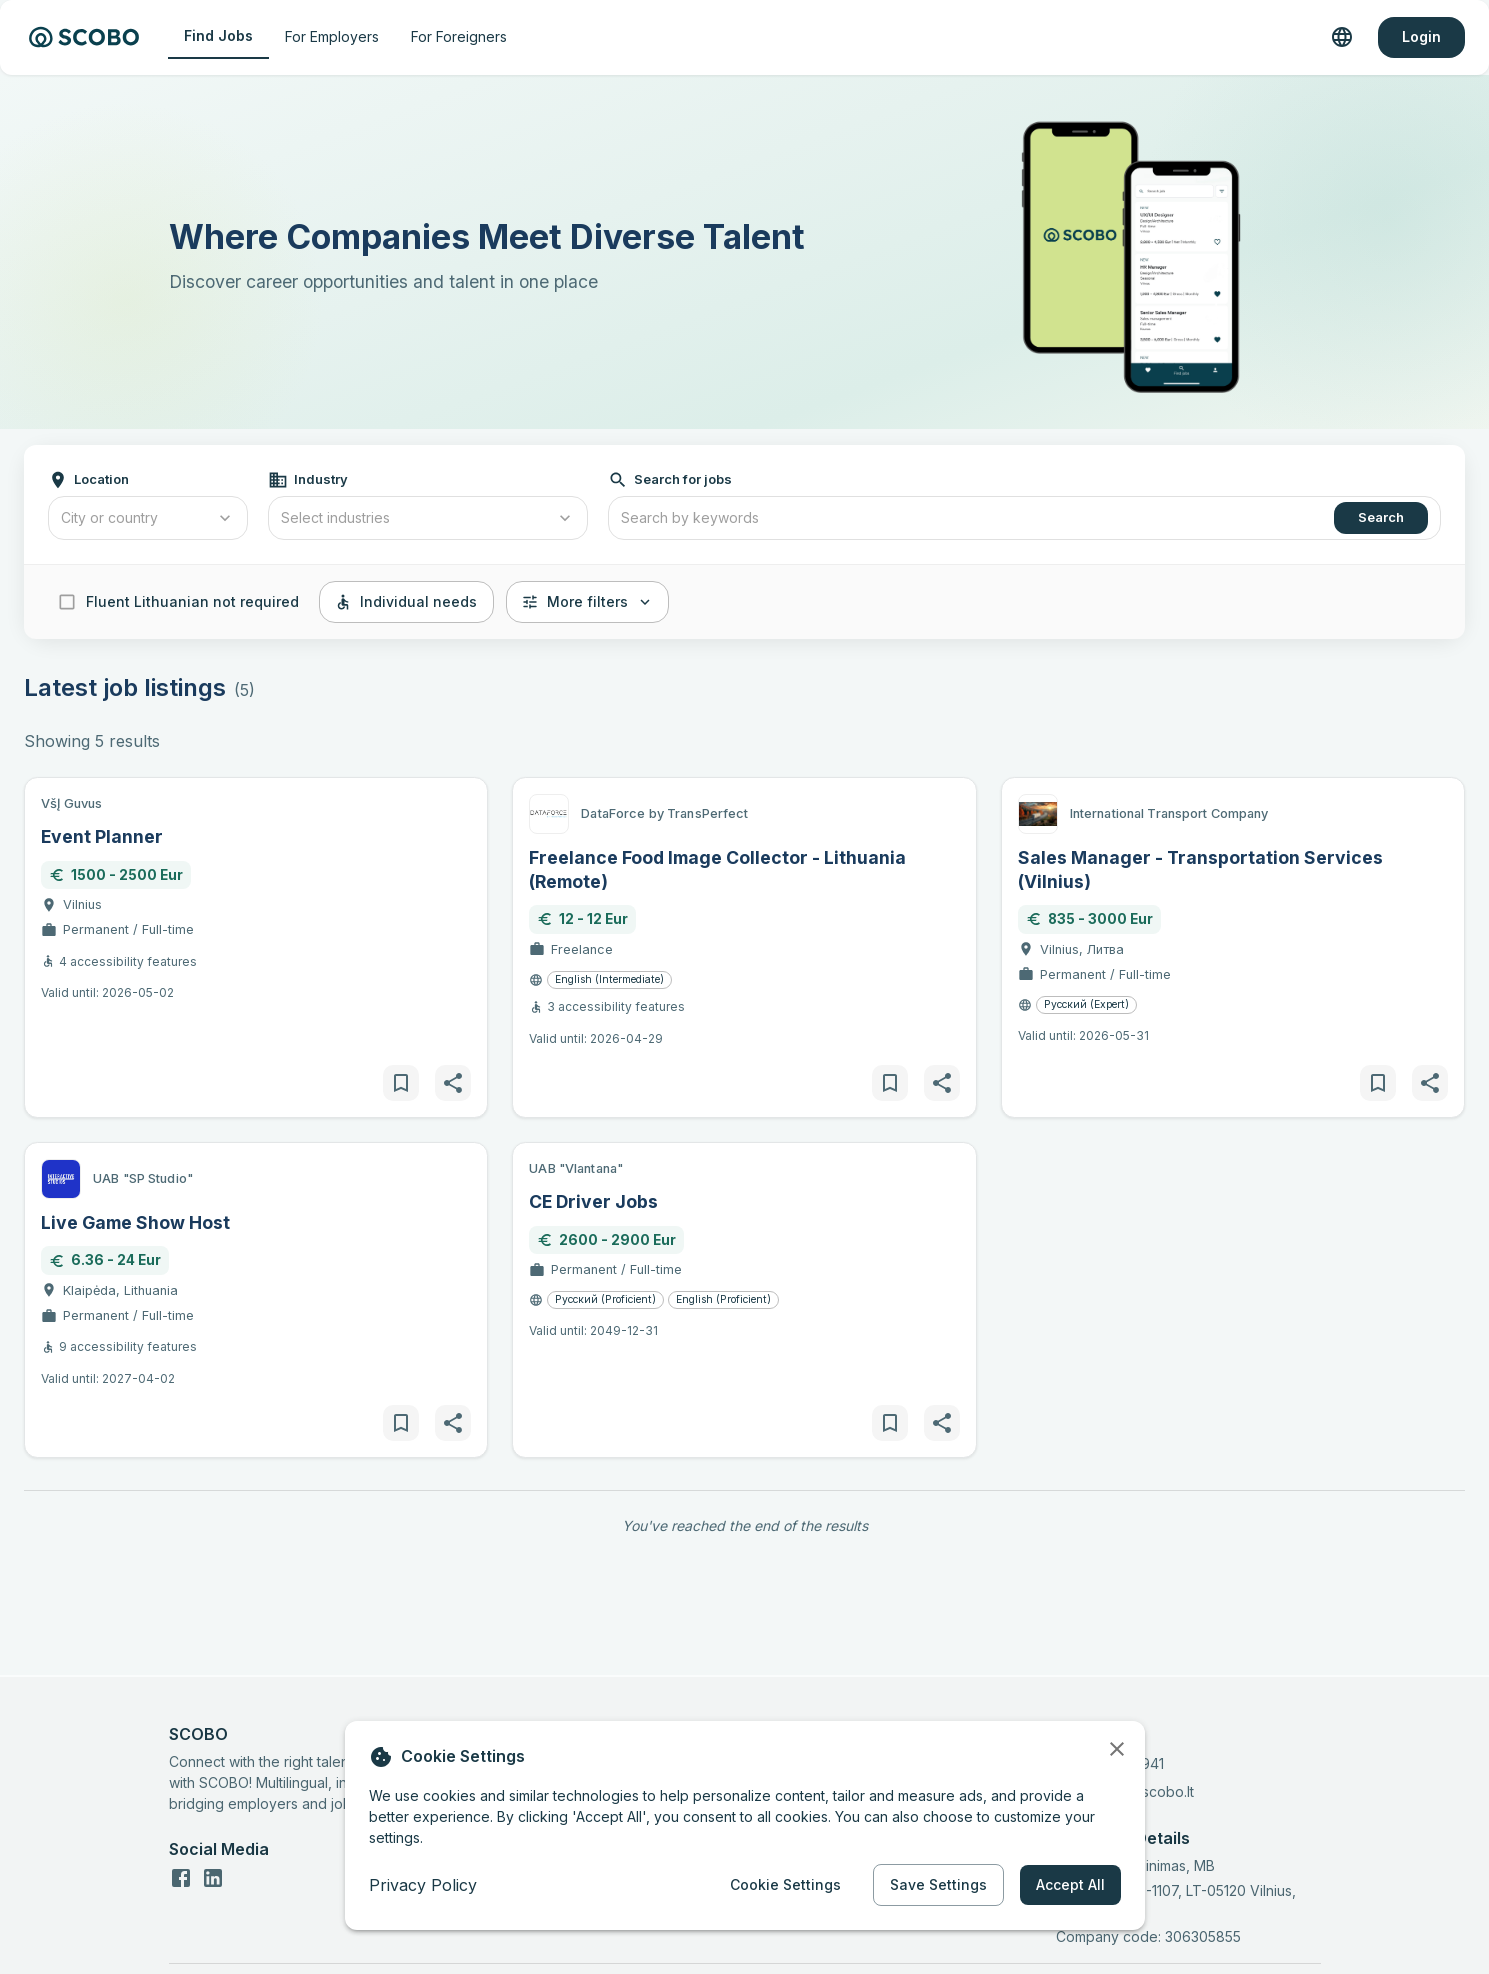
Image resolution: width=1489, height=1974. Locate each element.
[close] (1117, 1749)
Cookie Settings (785, 1885)
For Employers (332, 37)
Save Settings (938, 1885)
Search (1381, 518)
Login (1421, 37)
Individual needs (406, 602)
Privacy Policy (423, 1885)
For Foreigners (459, 37)
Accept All (1070, 1885)
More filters (587, 602)
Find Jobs (218, 36)
